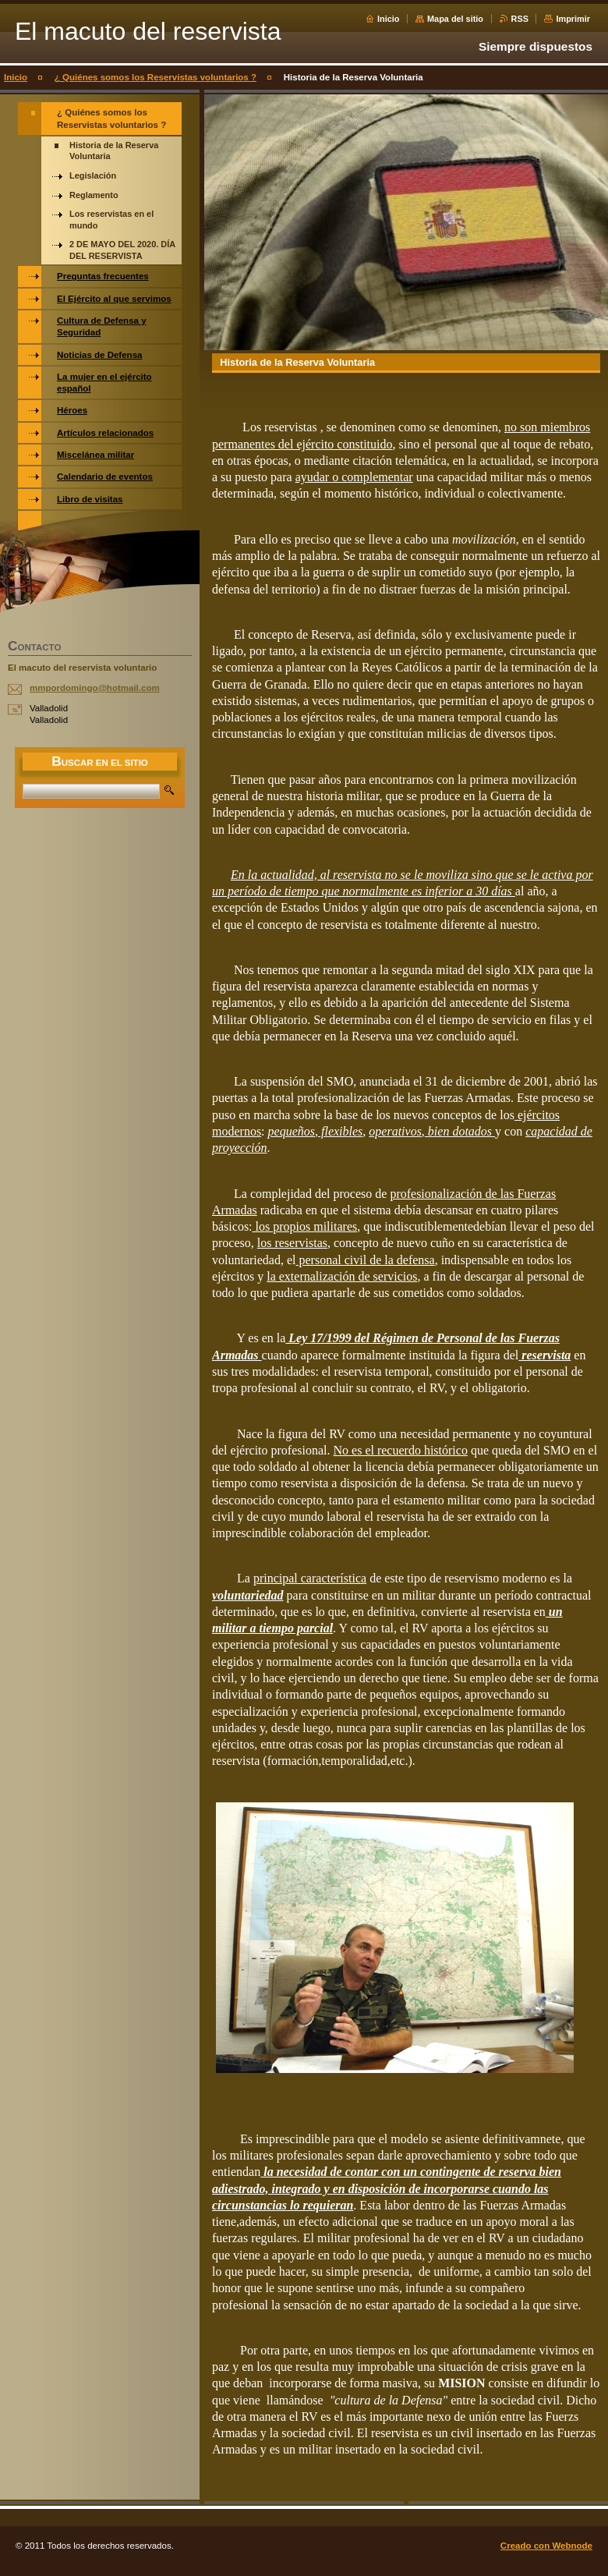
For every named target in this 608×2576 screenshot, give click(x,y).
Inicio (388, 18)
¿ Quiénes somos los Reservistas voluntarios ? (155, 77)
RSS (519, 18)
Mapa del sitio (455, 18)
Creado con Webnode (546, 2545)
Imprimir (573, 18)
